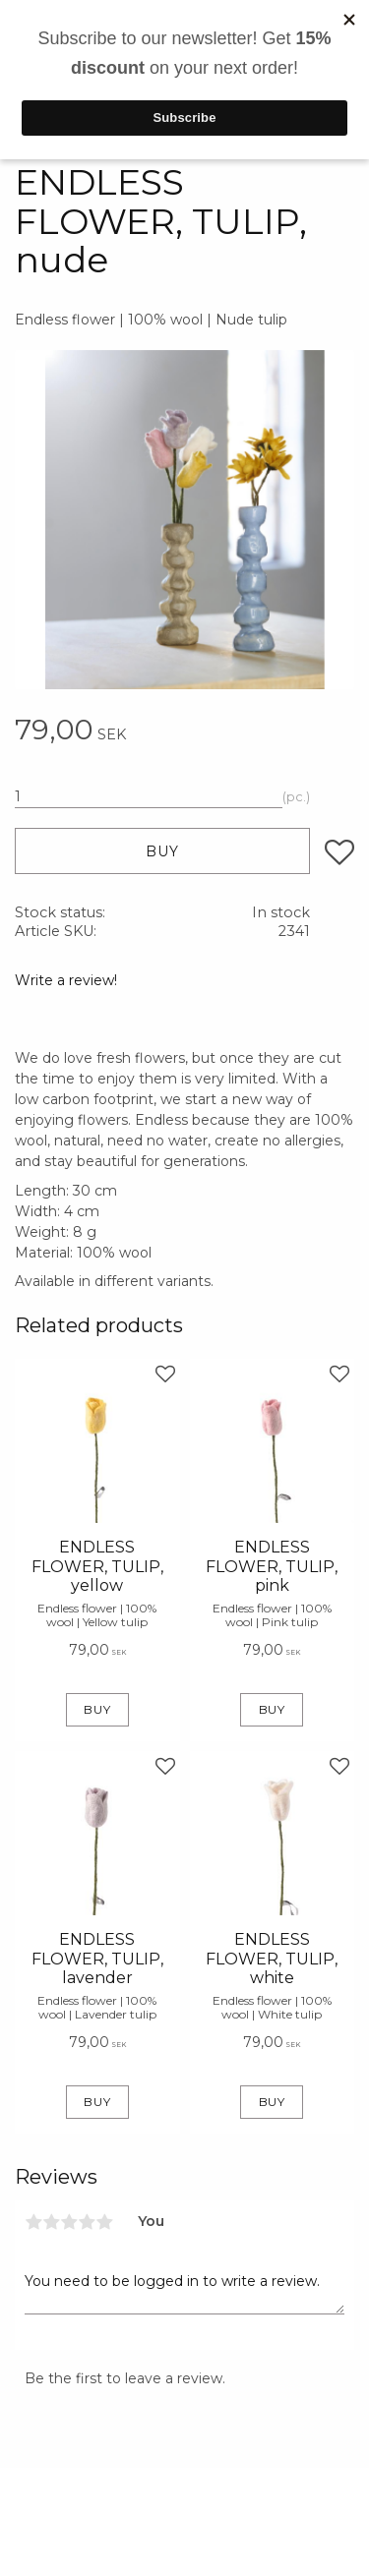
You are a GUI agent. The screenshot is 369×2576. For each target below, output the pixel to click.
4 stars (86, 2222)
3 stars (69, 2222)
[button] (339, 852)
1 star (33, 2222)
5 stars (104, 2222)
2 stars (51, 2222)
